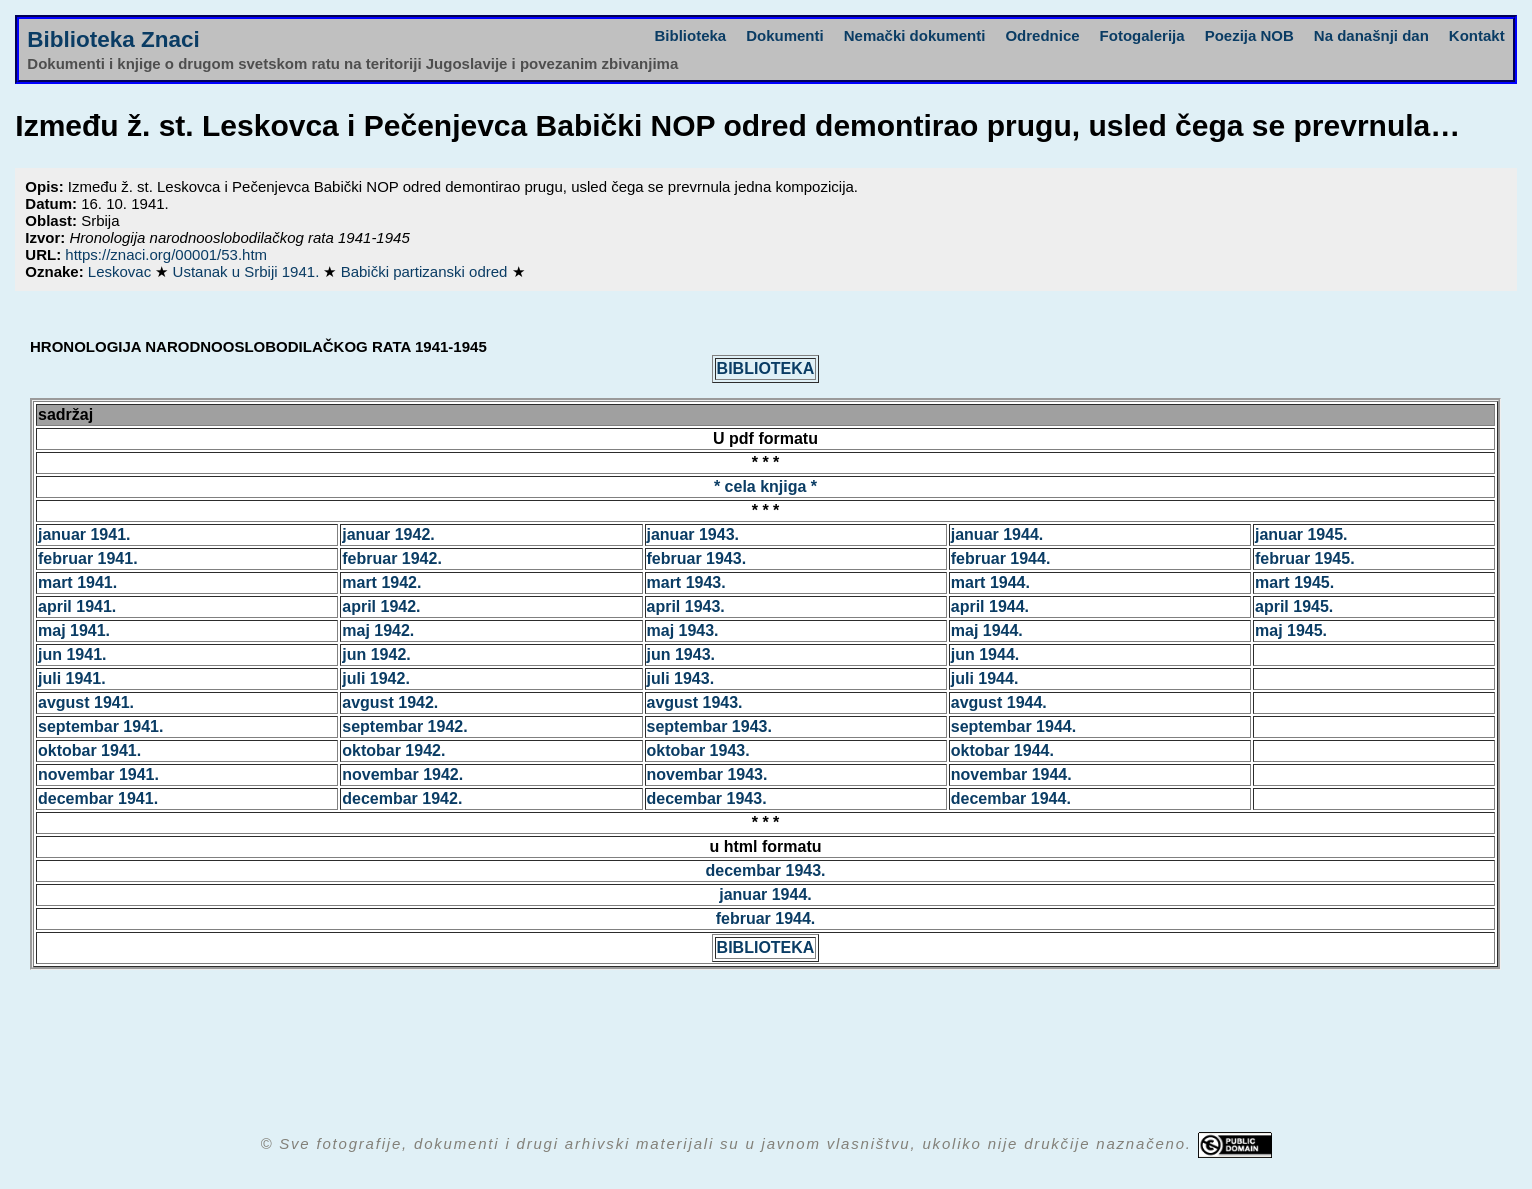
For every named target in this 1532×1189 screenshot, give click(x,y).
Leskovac (122, 271)
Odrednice (1042, 35)
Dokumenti (785, 35)
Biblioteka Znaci (113, 39)
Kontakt (1477, 35)
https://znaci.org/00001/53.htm (166, 254)
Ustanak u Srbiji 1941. (248, 271)
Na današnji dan (1371, 35)
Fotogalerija (1142, 35)
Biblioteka (691, 35)
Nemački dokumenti (915, 35)
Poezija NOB (1249, 35)
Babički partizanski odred (426, 271)
